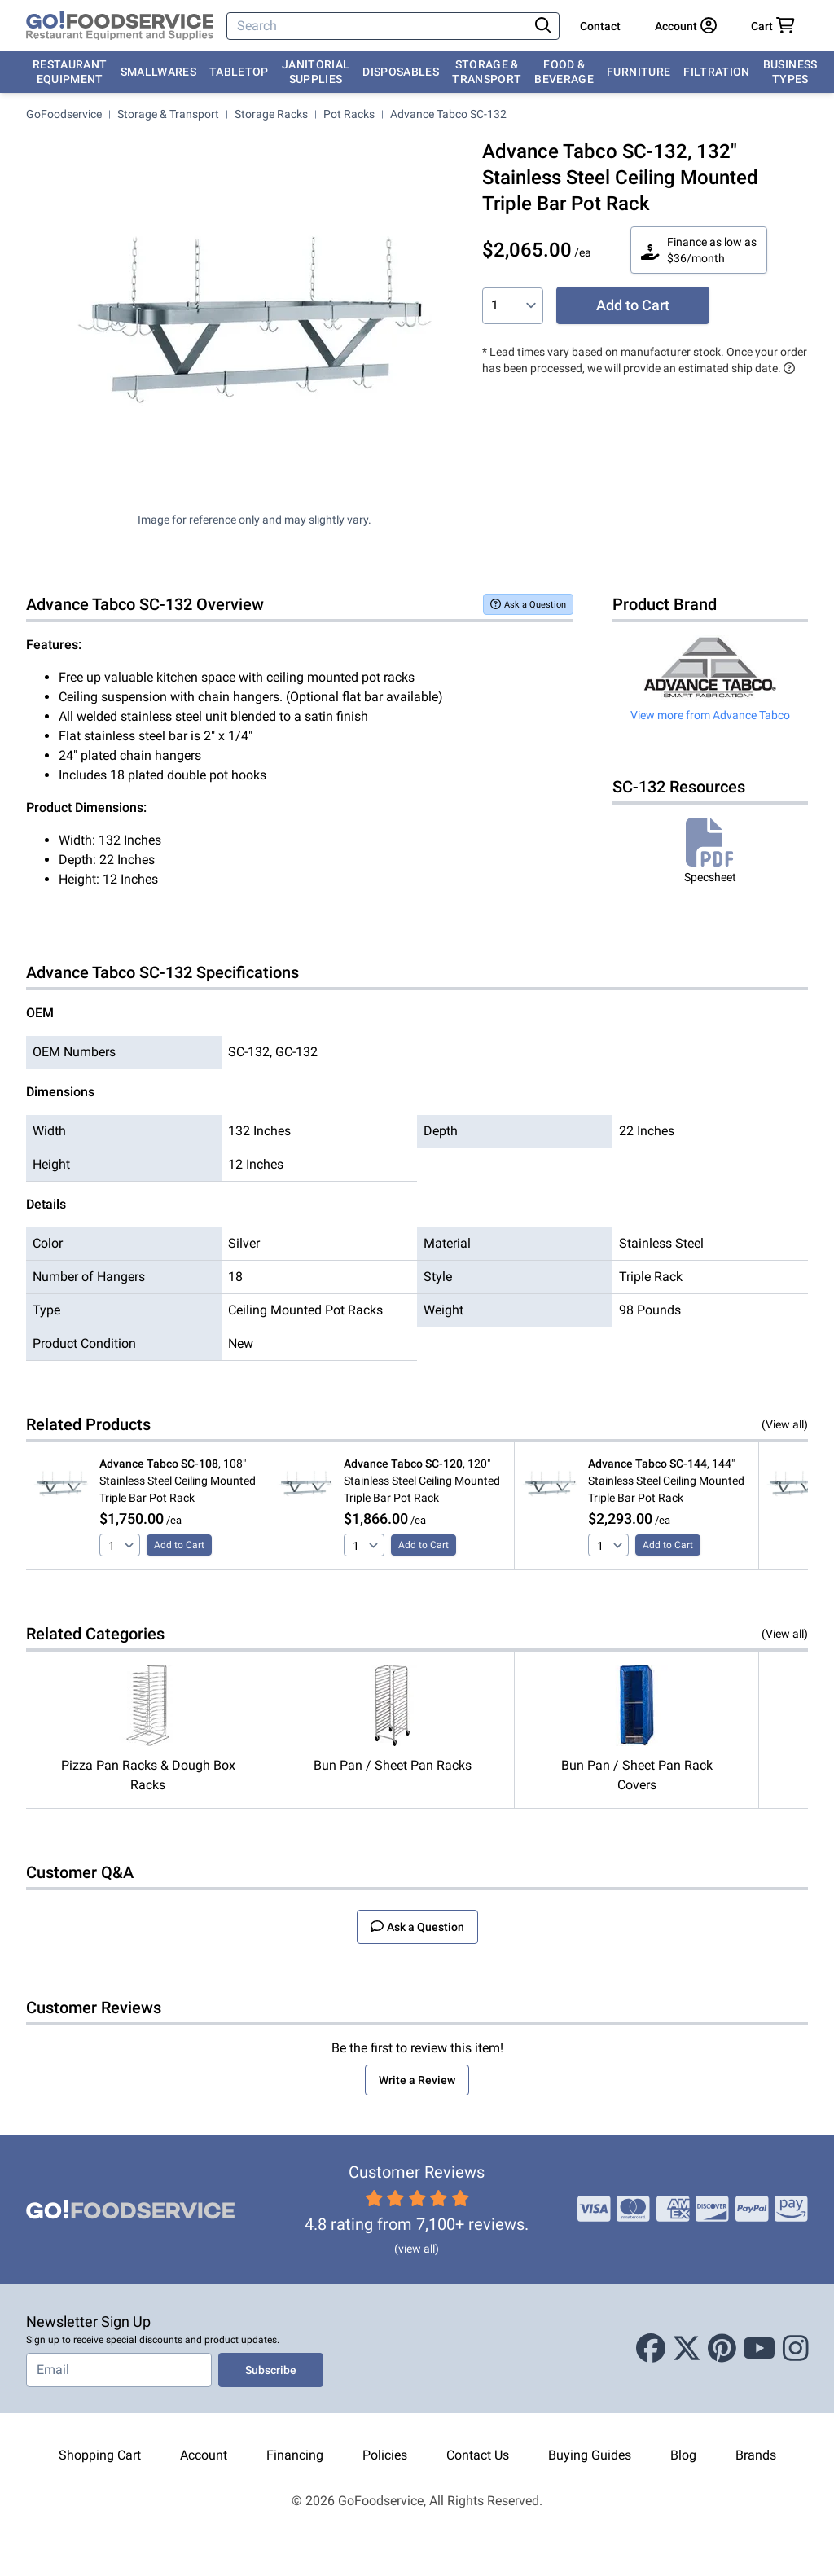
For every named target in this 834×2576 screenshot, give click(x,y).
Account (203, 2455)
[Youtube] (759, 2348)
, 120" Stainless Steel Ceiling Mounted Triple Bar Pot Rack (422, 1480)
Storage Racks (271, 114)
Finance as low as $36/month (699, 250)
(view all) (416, 2248)
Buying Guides (589, 2455)
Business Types (790, 72)
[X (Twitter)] (686, 2348)
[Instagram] (796, 2348)
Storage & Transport (486, 72)
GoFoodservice (64, 114)
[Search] (379, 26)
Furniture (638, 71)
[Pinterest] (722, 2348)
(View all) (785, 1424)
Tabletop (239, 71)
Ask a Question (528, 604)
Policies (384, 2455)
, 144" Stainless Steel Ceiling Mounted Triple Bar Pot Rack (666, 1480)
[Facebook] (650, 2348)
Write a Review (417, 2080)
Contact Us (477, 2455)
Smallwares (159, 71)
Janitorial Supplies (316, 72)
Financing (294, 2455)
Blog (683, 2455)
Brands (755, 2455)
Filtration (716, 71)
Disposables (400, 71)
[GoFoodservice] (119, 26)
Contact (600, 26)
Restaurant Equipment (70, 72)
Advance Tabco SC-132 (448, 114)
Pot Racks (349, 114)
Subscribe (270, 2369)
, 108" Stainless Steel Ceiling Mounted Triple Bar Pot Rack (177, 1480)
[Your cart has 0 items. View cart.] (773, 26)
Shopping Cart (100, 2455)
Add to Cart (632, 305)
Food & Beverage (564, 72)
